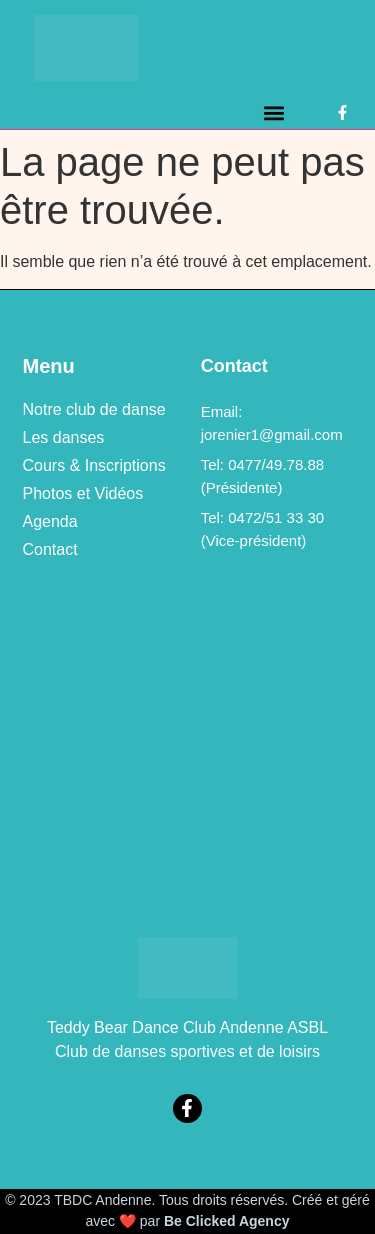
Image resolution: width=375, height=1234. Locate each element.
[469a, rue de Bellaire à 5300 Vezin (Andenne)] (188, 748)
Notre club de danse (94, 409)
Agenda (50, 521)
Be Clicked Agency (227, 1221)
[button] (274, 112)
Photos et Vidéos (83, 493)
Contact (50, 549)
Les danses (64, 437)
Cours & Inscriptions (94, 465)
